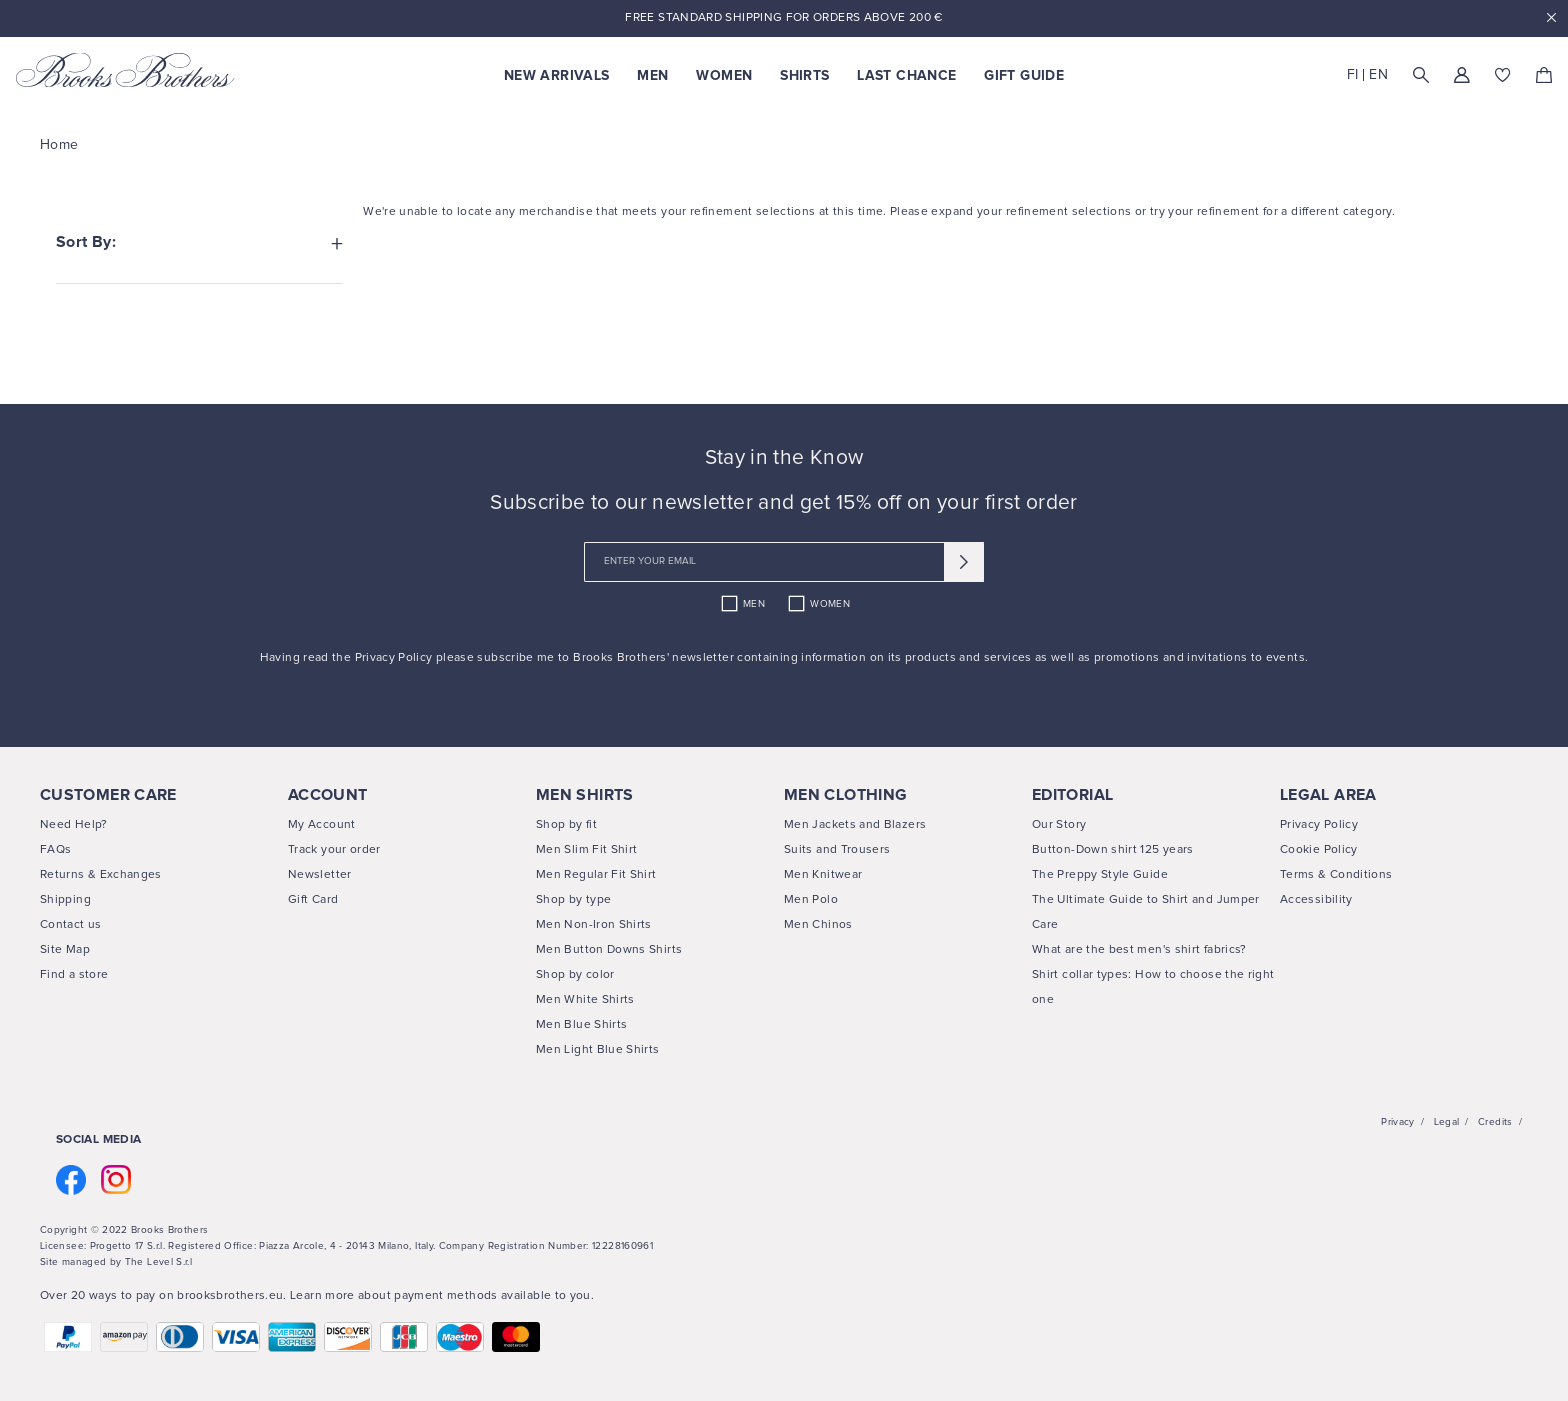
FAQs (55, 850)
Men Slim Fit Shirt (586, 850)
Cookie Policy (1319, 850)
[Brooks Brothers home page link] (126, 70)
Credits (1495, 1122)
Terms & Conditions (1336, 875)
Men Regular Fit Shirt (596, 875)
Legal (1447, 1122)
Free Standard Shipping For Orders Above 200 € (783, 18)
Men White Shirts (585, 1000)
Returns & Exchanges (101, 875)
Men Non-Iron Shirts (594, 925)
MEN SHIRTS (585, 795)
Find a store (74, 975)
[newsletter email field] (784, 562)
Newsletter (320, 875)
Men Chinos (818, 925)
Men (652, 76)
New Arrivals (556, 76)
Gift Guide (1024, 76)
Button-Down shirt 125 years (1113, 850)
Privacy (1398, 1122)
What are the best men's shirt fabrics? (1139, 950)
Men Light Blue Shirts (598, 1050)
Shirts (804, 76)
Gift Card (313, 900)
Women (724, 76)
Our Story (1059, 825)
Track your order (334, 850)
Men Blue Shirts (581, 1025)
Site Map (65, 950)
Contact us (71, 925)
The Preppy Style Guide (1100, 875)
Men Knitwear (823, 875)
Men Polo (811, 900)
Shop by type (573, 900)
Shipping (65, 900)
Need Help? (74, 825)
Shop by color (575, 975)
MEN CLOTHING (845, 795)
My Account (322, 825)
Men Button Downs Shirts (609, 950)
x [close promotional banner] (1551, 18)
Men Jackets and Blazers (855, 825)
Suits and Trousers (837, 850)
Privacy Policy (395, 658)
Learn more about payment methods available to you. (442, 1296)
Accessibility (1316, 900)
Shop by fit (566, 825)
